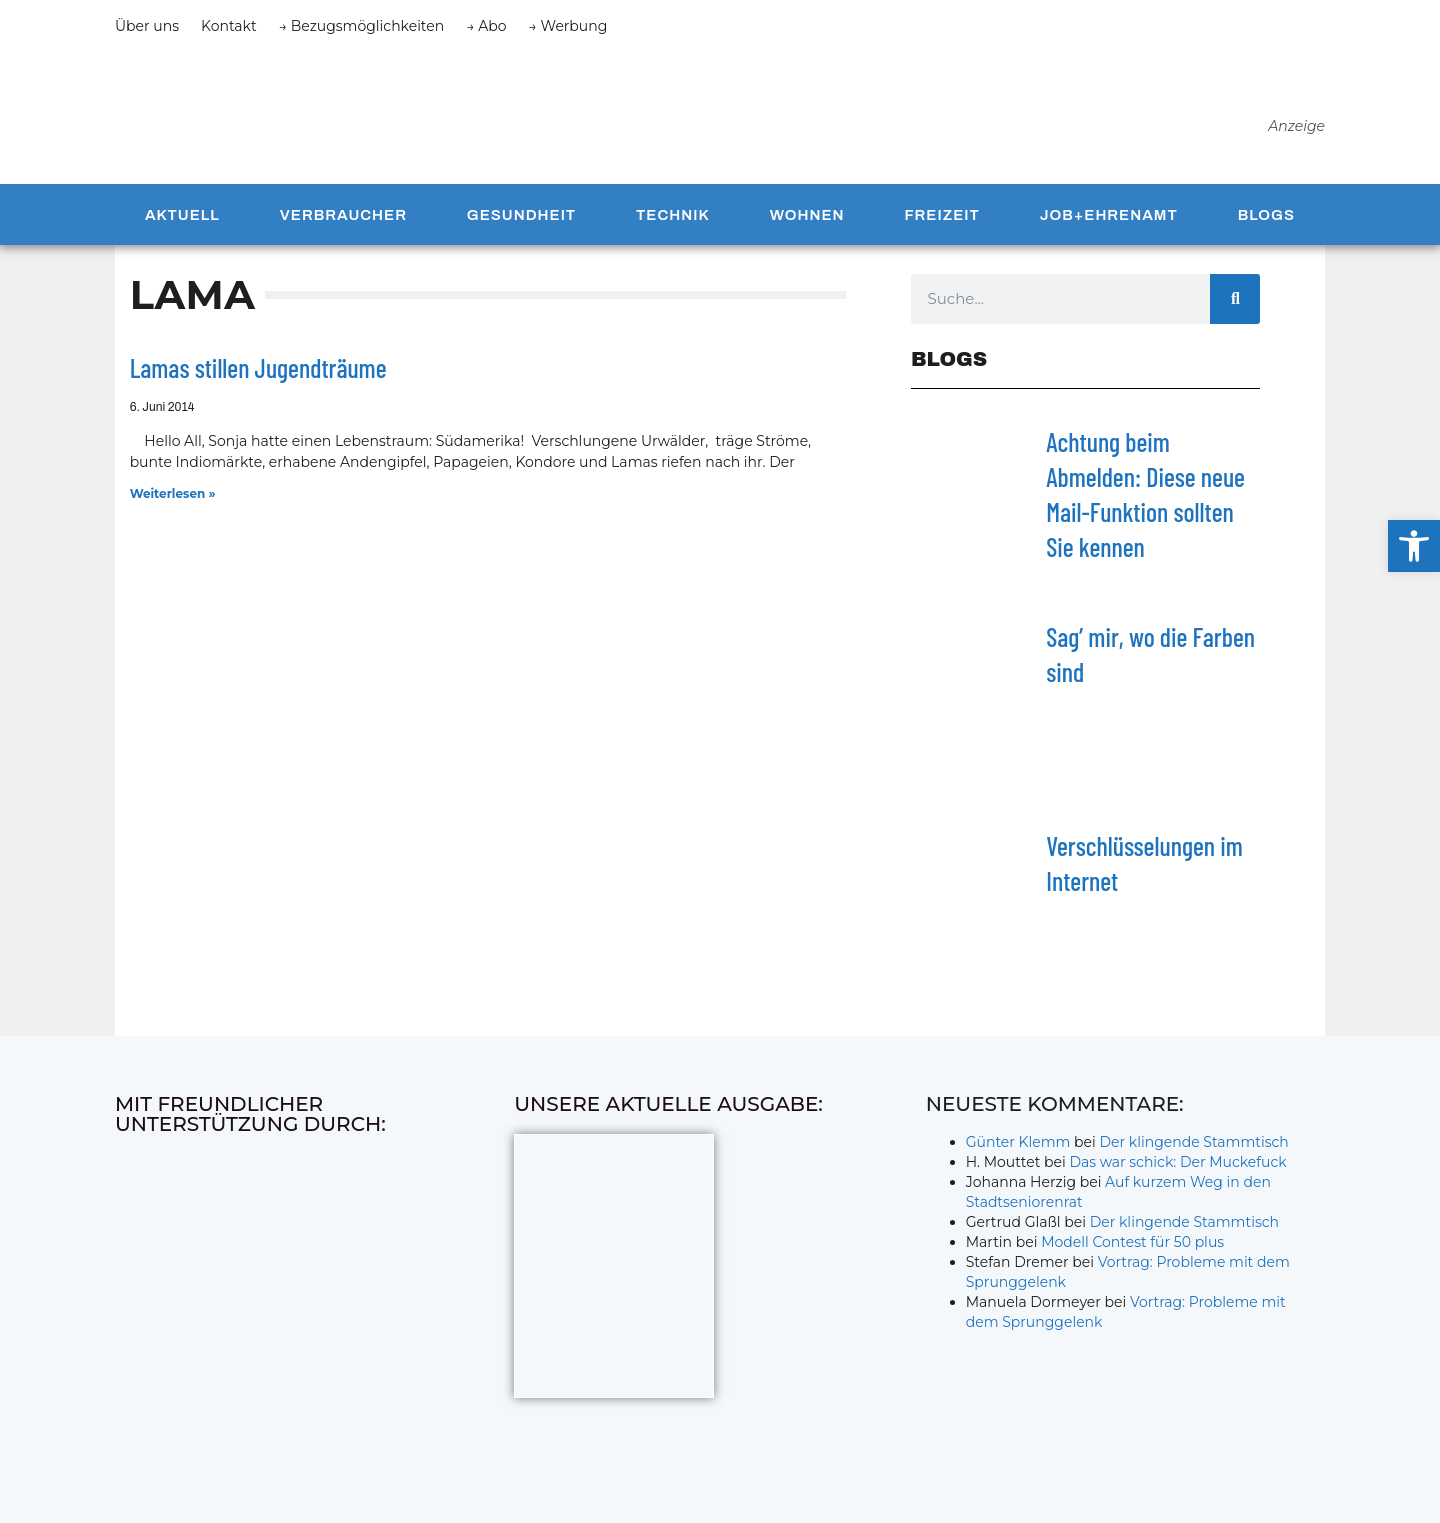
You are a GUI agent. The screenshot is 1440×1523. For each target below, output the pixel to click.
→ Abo (486, 26)
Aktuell (182, 222)
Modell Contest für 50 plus (1132, 1250)
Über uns (147, 26)
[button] (1414, 546)
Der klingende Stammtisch (1194, 1150)
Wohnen (807, 222)
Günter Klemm (1018, 1150)
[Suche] (1235, 307)
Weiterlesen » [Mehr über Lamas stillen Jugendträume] (173, 501)
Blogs (1266, 222)
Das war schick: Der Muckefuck (1177, 1170)
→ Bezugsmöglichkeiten (362, 26)
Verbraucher (343, 222)
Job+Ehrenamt (1109, 222)
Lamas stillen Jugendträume (258, 375)
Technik (673, 222)
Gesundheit (521, 222)
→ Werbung (568, 26)
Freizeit (941, 222)
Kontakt (229, 26)
